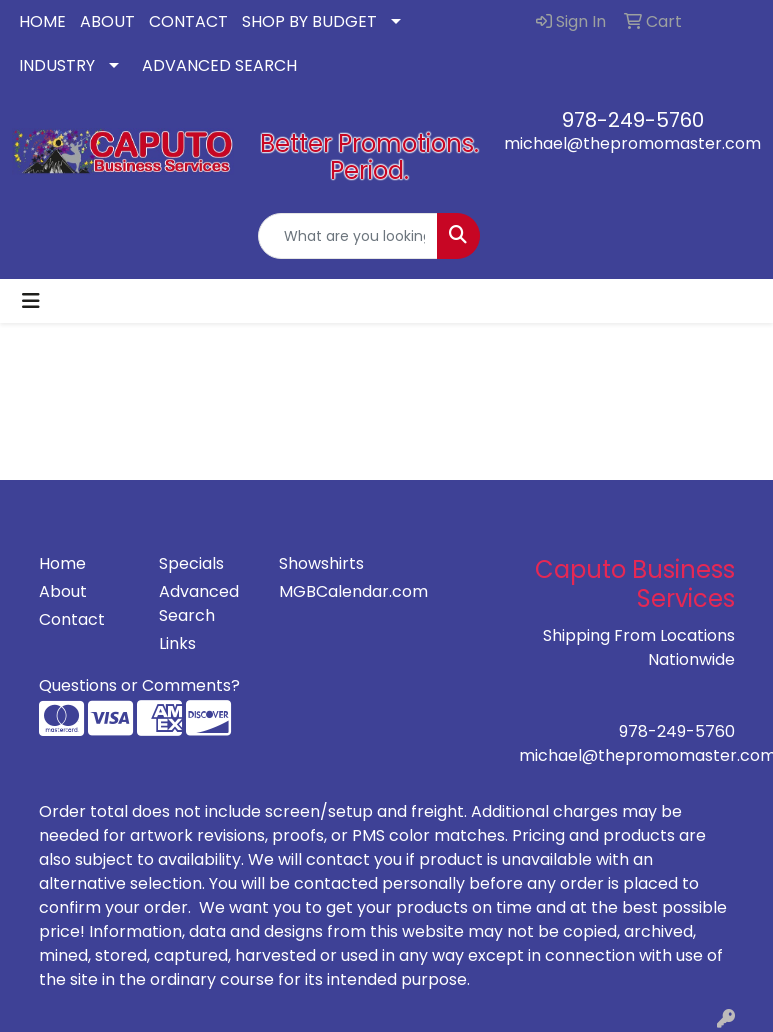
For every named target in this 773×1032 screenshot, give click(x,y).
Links (177, 643)
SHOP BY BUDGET (309, 21)
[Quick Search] (348, 236)
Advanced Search (199, 603)
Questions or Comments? (139, 685)
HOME (42, 21)
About (63, 591)
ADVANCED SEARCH (219, 65)
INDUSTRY (57, 65)
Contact (72, 619)
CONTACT (188, 21)
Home (62, 563)
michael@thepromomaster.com (632, 143)
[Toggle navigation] (31, 301)
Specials (191, 563)
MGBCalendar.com (327, 591)
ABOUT (107, 21)
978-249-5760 (633, 120)
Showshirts (321, 563)
